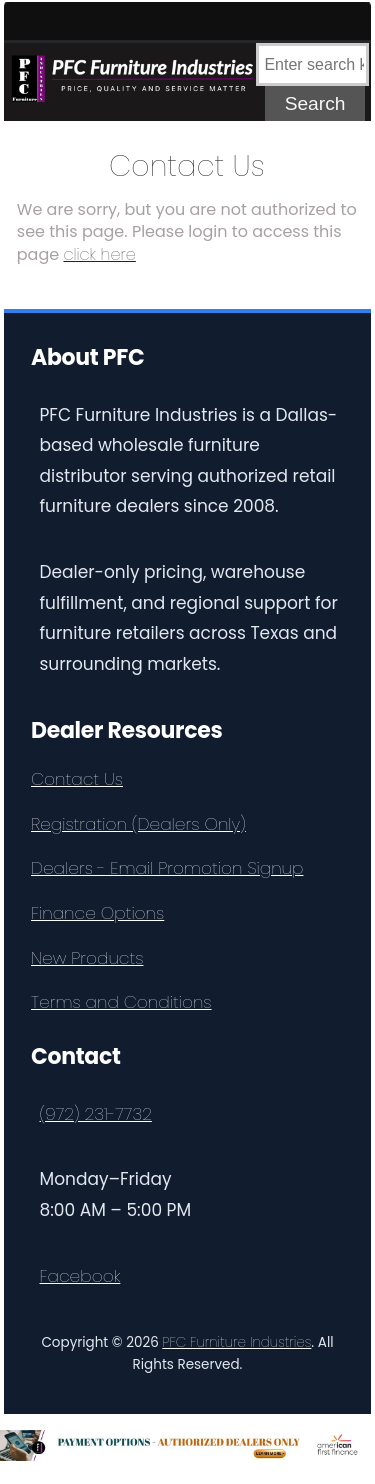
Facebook (80, 1276)
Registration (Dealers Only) (138, 824)
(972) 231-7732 (96, 1114)
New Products (87, 958)
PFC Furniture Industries (236, 1342)
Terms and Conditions (121, 1002)
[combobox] (312, 64)
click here (99, 254)
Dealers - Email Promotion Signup (167, 868)
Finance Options (97, 913)
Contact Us (77, 779)
